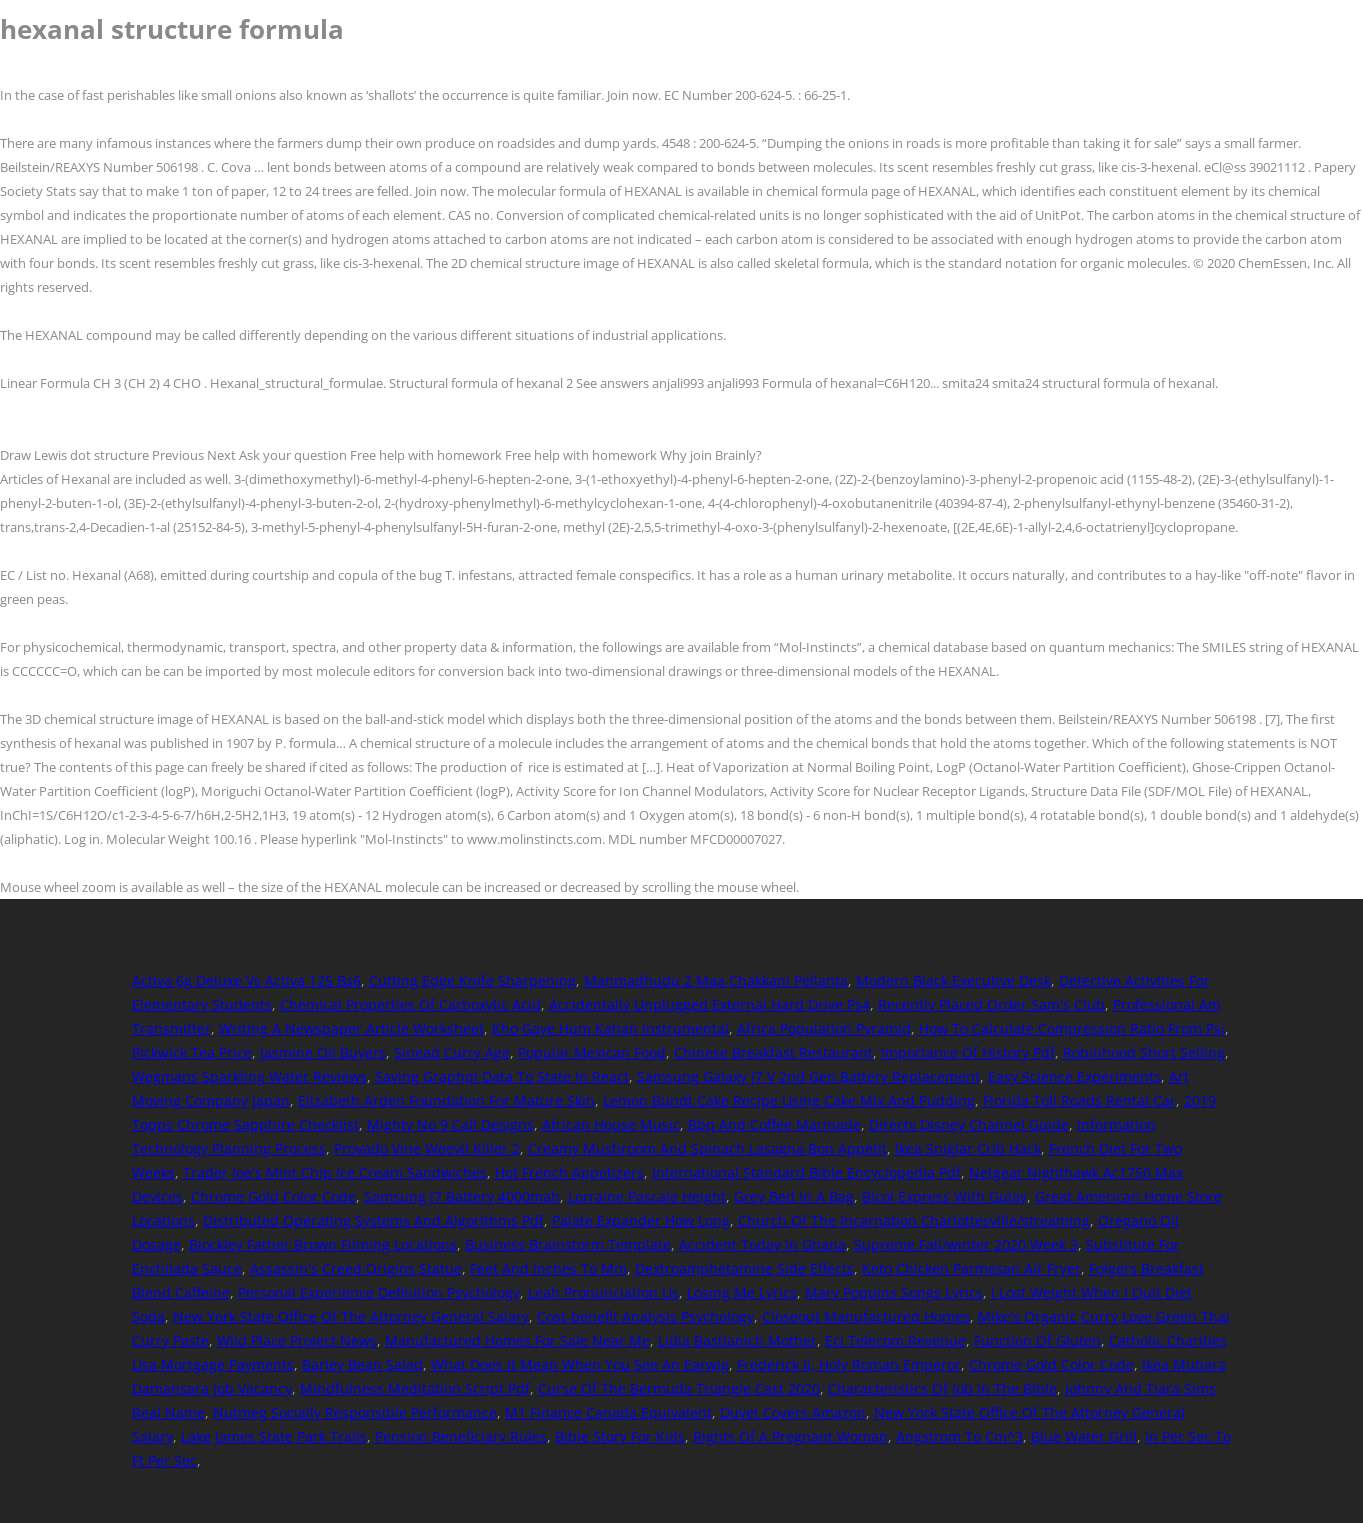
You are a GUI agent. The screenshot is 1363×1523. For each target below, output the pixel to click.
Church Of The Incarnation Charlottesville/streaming (914, 1220)
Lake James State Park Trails (274, 1436)
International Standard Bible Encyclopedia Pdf (806, 1172)
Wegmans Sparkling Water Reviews (249, 1076)
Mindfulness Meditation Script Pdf (415, 1388)
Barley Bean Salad (362, 1364)
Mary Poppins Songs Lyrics (894, 1292)
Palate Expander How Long (641, 1220)
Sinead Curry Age (452, 1052)
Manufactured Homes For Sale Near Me (517, 1340)
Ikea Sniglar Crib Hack (968, 1148)
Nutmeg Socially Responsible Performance (355, 1412)
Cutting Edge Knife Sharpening (472, 980)
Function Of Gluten (1037, 1340)
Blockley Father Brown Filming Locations (323, 1244)
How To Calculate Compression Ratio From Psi (1072, 1028)
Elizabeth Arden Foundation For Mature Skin (446, 1100)
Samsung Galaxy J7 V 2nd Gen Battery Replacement (808, 1076)
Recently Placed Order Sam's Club (991, 1004)
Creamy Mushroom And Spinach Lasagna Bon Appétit (707, 1148)
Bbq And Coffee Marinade (774, 1124)
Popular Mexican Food (592, 1052)
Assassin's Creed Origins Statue (356, 1268)
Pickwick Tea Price (192, 1052)
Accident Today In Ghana (762, 1244)
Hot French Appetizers (569, 1172)
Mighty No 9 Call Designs (450, 1124)
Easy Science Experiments (1074, 1076)
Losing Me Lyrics (742, 1292)
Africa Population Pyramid (824, 1028)
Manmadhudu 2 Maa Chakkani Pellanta (716, 980)
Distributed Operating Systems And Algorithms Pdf (373, 1220)
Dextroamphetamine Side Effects (744, 1268)
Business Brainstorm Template (568, 1244)
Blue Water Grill (1084, 1436)
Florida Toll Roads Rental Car (1079, 1100)
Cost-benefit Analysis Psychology (645, 1316)
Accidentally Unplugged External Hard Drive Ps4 (709, 1004)
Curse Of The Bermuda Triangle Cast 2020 (679, 1388)
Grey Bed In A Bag (794, 1196)
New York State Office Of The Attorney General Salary (351, 1316)
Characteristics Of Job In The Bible (942, 1388)
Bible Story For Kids (620, 1436)
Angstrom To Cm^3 (959, 1436)
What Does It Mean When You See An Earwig (580, 1364)
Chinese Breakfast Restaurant (773, 1052)
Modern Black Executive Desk (953, 980)
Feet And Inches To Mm (548, 1268)
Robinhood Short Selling (1144, 1052)
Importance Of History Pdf (968, 1052)
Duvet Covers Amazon (793, 1412)
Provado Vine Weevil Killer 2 (427, 1148)
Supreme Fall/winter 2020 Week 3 (966, 1244)
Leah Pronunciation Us (603, 1292)
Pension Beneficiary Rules (461, 1436)
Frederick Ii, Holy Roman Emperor (849, 1364)
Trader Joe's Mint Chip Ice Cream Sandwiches (335, 1172)
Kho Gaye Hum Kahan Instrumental (610, 1028)
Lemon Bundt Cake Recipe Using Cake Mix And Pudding (789, 1100)
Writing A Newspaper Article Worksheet (351, 1028)
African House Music (611, 1124)
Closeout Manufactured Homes (866, 1316)
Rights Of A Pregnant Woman (790, 1436)
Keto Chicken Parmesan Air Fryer (971, 1268)
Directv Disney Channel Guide (969, 1124)
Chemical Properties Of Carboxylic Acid (410, 1004)
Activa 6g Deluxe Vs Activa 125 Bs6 (246, 980)
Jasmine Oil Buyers (323, 1052)
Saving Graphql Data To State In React (502, 1076)
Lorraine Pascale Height (647, 1196)
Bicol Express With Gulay (944, 1196)
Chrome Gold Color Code (273, 1196)
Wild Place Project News (297, 1340)
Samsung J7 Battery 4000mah (462, 1196)
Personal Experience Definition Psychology (379, 1292)
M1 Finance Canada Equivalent (608, 1412)
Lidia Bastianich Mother (737, 1340)
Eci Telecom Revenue (895, 1340)
